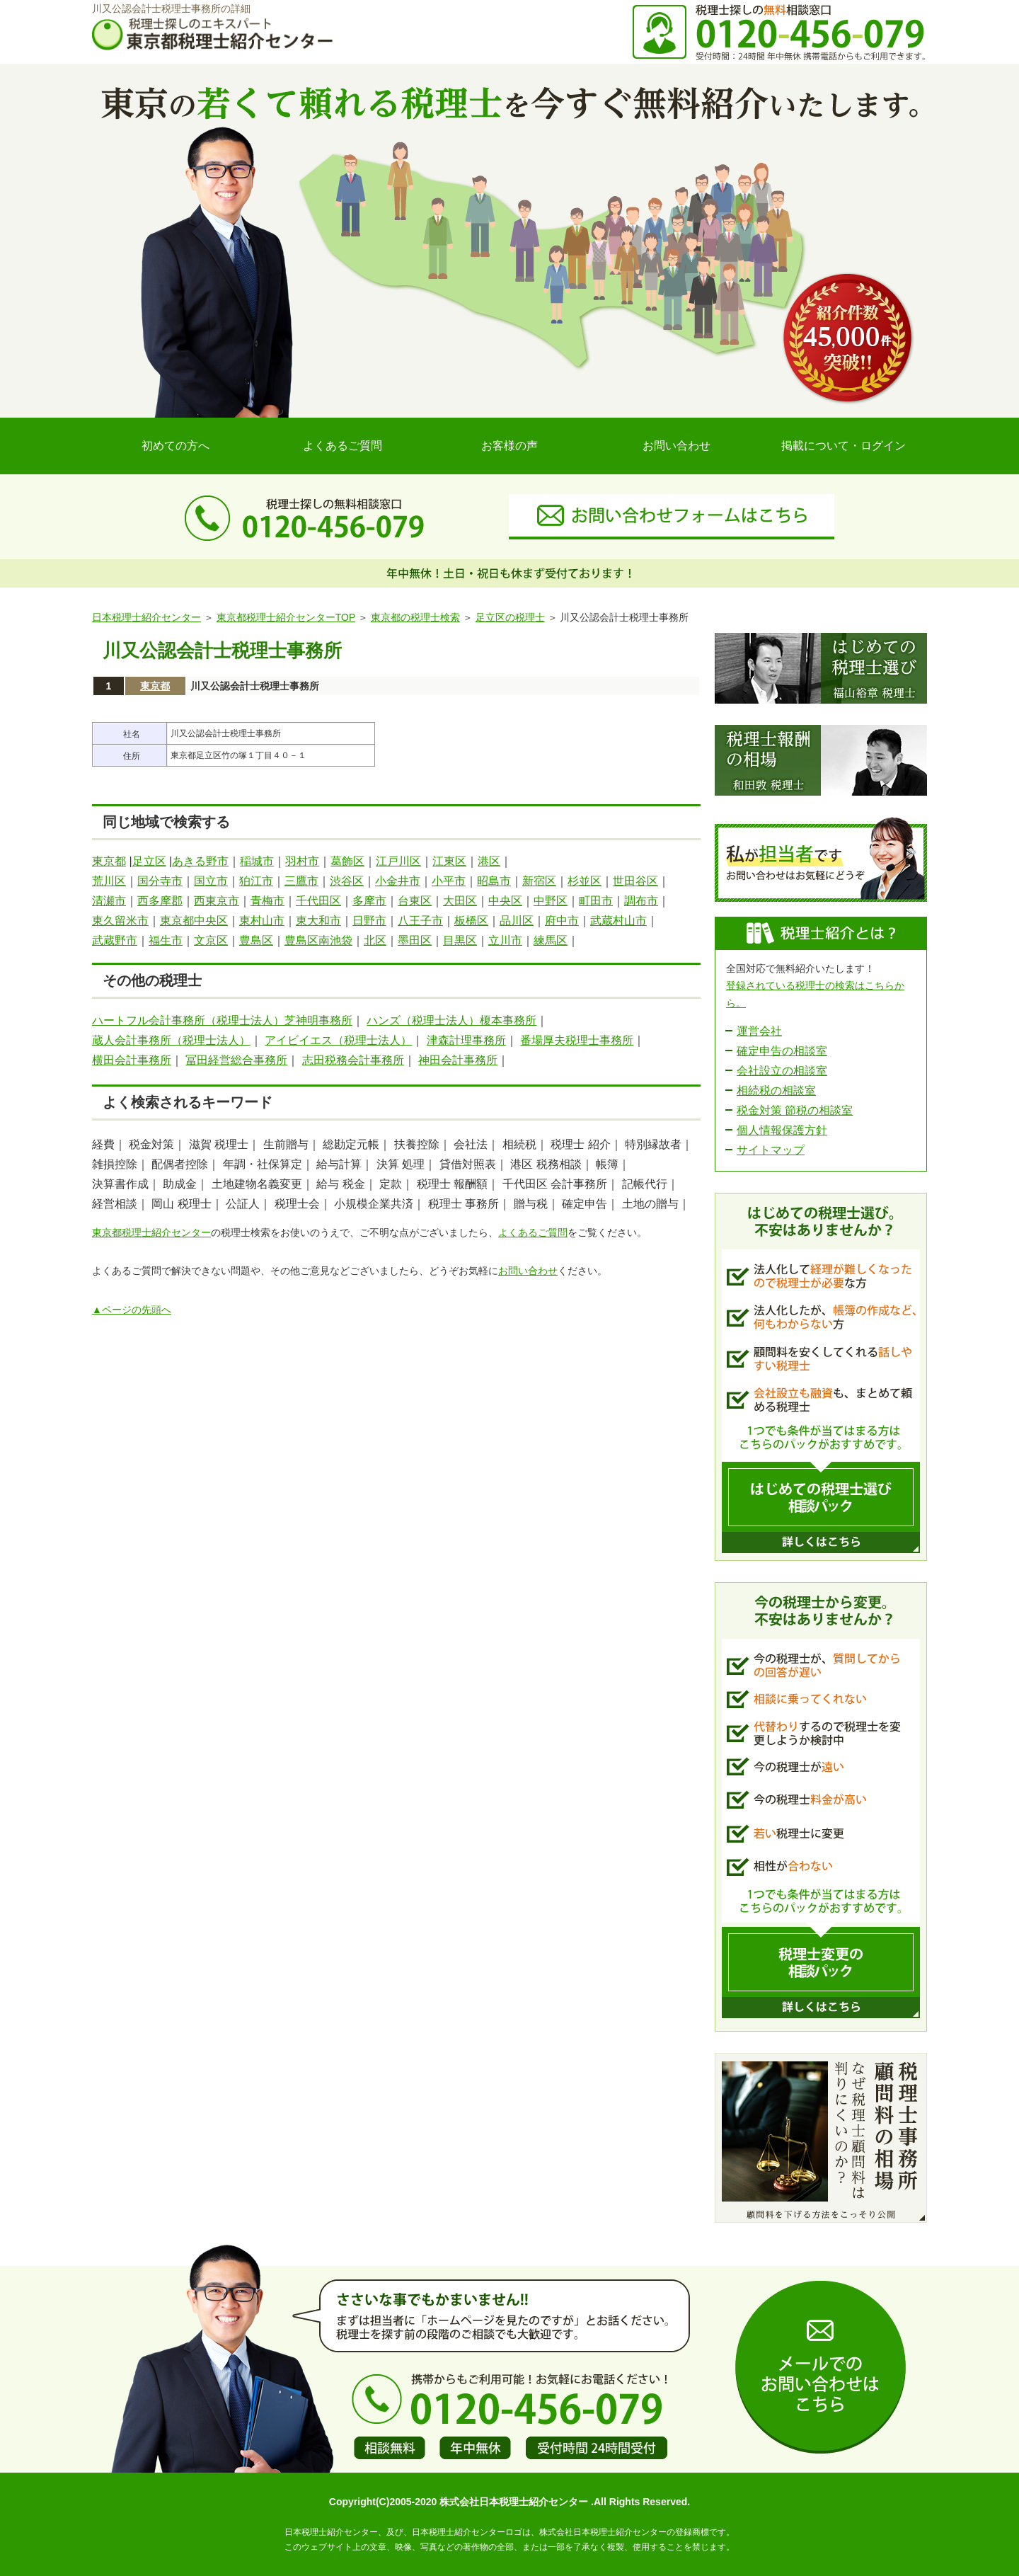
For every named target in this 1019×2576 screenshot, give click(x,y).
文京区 (211, 940)
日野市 (369, 921)
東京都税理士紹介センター (151, 1232)
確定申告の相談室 (782, 1051)
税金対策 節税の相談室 (795, 1110)
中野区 (551, 901)
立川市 (505, 940)
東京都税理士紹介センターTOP (286, 617)
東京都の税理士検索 (415, 617)
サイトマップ (771, 1150)
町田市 (596, 901)
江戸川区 (398, 861)
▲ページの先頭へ (131, 1309)
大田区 (460, 901)
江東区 (449, 861)
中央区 (505, 901)
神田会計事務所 (457, 1060)
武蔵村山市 (618, 921)
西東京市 (216, 901)
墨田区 (415, 940)
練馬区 (551, 940)
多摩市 (369, 901)
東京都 (155, 686)
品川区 (517, 921)
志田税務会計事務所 (353, 1060)
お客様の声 (509, 446)
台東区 (415, 901)
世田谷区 (635, 881)
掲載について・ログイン (843, 446)
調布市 (641, 901)
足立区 (149, 861)
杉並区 (584, 881)
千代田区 (318, 901)
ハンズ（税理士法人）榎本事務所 (451, 1020)
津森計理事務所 (466, 1040)
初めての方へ (175, 446)
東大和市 (318, 921)
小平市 (449, 881)
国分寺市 (160, 881)
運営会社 (759, 1031)
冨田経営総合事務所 (236, 1060)
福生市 (166, 940)
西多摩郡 (160, 901)
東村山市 (261, 921)
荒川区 (109, 881)
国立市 (211, 881)
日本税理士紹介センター (146, 617)
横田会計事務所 (131, 1060)
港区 (489, 861)
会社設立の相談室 (782, 1071)
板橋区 (471, 921)
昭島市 (494, 881)
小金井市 (397, 881)
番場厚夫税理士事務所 (576, 1040)
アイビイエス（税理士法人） (338, 1040)
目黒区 (460, 940)
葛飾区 (347, 861)
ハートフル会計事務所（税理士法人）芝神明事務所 (222, 1020)
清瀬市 (109, 901)
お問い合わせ (676, 446)
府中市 (562, 921)
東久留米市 (120, 921)
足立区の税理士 (510, 617)
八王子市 (420, 921)
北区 (375, 940)
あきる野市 (200, 861)
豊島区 (256, 940)
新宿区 (539, 881)
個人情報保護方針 (782, 1130)
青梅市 (267, 901)
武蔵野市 (114, 940)
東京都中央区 (194, 921)
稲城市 (257, 861)
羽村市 (302, 861)
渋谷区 (347, 881)
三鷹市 (301, 881)
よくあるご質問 (342, 446)
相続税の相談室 (776, 1090)
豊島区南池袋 (318, 940)
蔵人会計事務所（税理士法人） (171, 1040)
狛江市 (256, 881)
